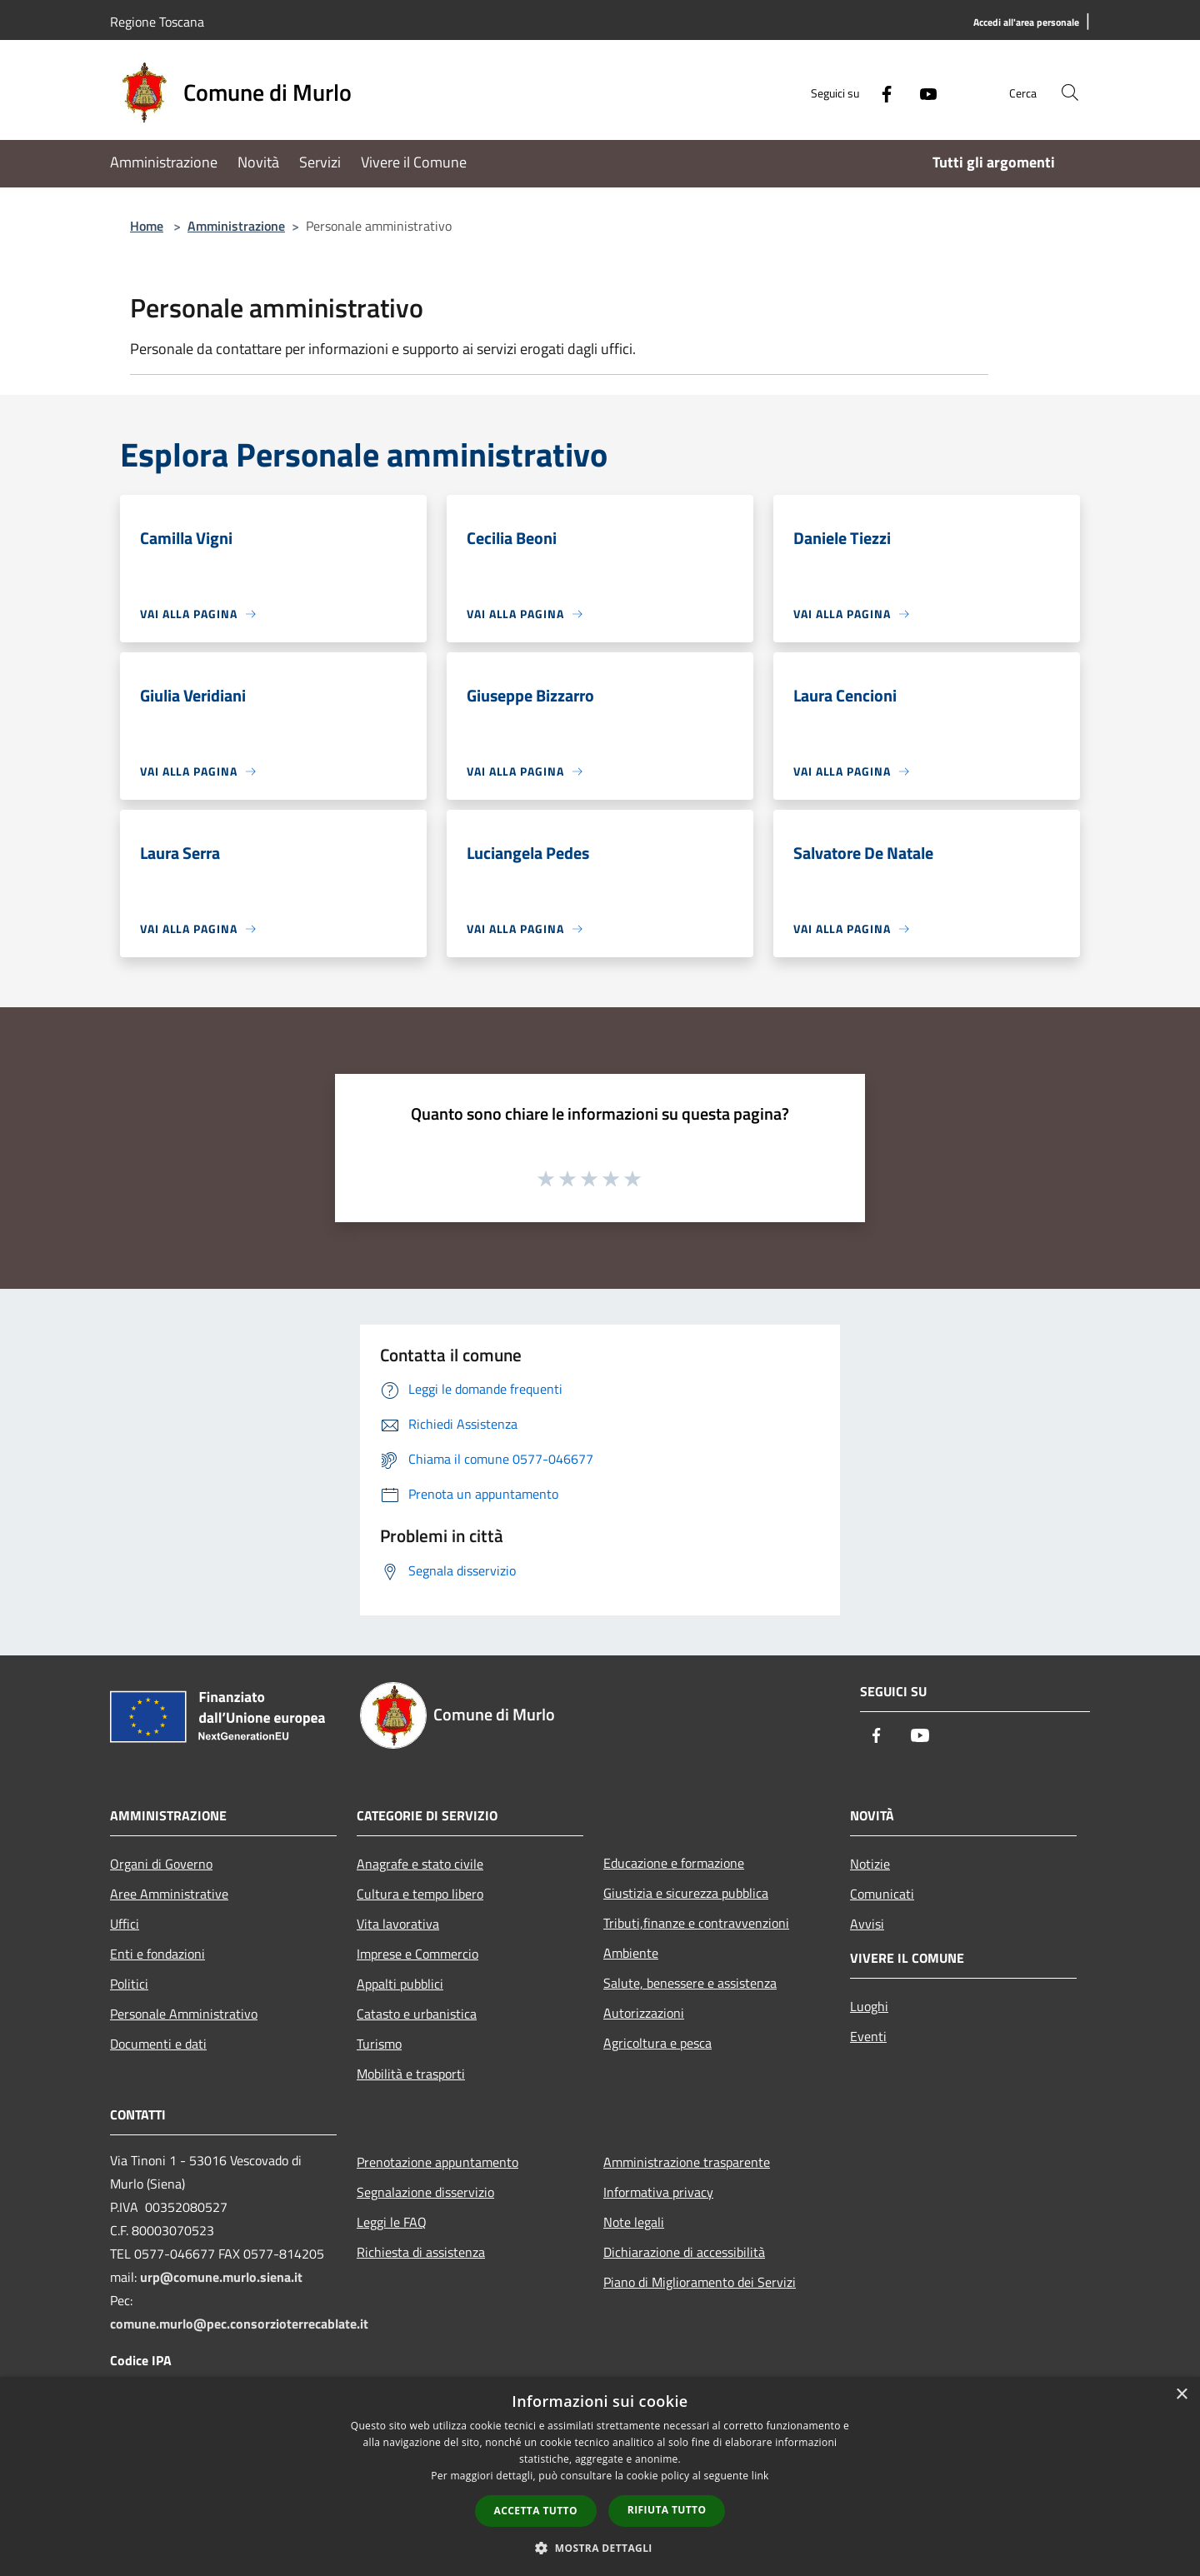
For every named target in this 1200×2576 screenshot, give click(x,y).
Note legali (633, 2222)
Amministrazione (236, 226)
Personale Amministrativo (184, 2014)
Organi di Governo (161, 1864)
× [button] (1181, 2395)
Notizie (870, 1864)
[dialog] (600, 2476)
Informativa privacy (658, 2192)
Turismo (379, 2044)
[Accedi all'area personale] (1026, 23)
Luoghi (869, 2006)
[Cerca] (1070, 92)
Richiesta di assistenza (421, 2252)
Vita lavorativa (398, 1924)
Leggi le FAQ (392, 2222)
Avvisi (867, 1924)
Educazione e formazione (673, 1863)
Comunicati (882, 1894)
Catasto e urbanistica (417, 2014)
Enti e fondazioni (157, 1954)
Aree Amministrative (169, 1894)
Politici (129, 1984)
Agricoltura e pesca (657, 2043)
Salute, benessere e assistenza (690, 1983)
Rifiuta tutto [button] (667, 2510)
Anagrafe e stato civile (420, 1864)
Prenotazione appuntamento (437, 2162)
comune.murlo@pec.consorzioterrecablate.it (239, 2324)
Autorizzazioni (643, 2013)
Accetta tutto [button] (536, 2511)
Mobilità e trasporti (411, 2074)
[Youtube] (921, 92)
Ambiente (630, 1953)
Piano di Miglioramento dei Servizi (699, 2282)
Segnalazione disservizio (425, 2192)
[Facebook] (880, 92)
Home (146, 226)
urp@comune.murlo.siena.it (221, 2277)
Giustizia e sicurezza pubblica (685, 1893)
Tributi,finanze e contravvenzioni (696, 1923)
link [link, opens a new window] (760, 2476)
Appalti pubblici (400, 1984)
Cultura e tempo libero (420, 1894)
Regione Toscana (157, 22)
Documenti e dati (158, 2044)
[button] (600, 2547)
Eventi (868, 2036)
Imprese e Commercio (417, 1954)
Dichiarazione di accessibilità (684, 2252)
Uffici (124, 1924)
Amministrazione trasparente (686, 2162)
